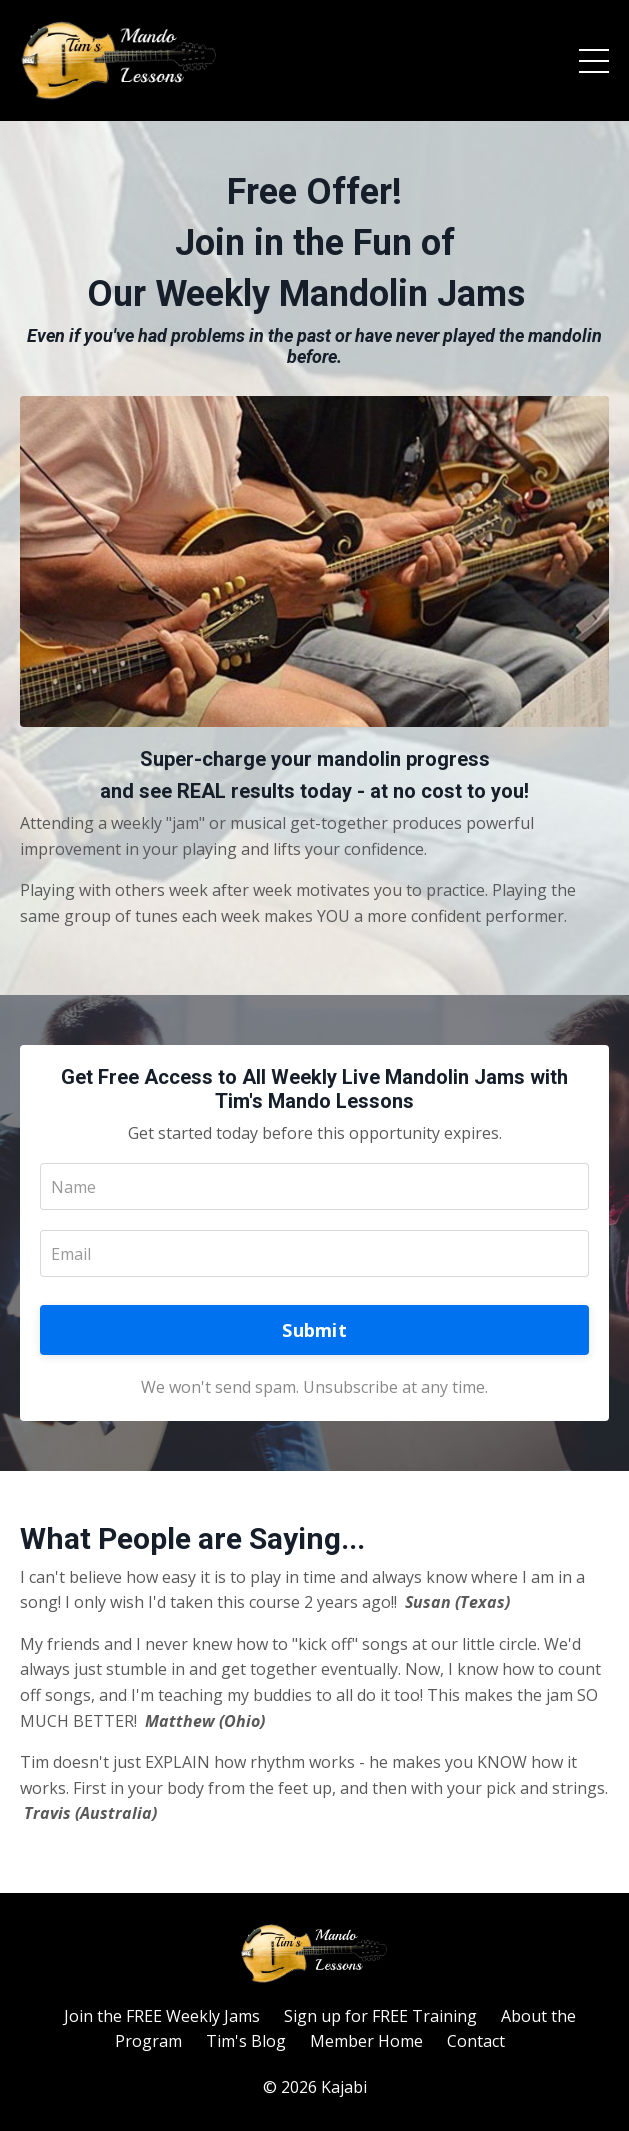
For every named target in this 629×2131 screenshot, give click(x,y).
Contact (476, 2041)
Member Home (366, 2041)
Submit (314, 1330)
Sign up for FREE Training (380, 2016)
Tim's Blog (246, 2041)
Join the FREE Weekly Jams (162, 2016)
